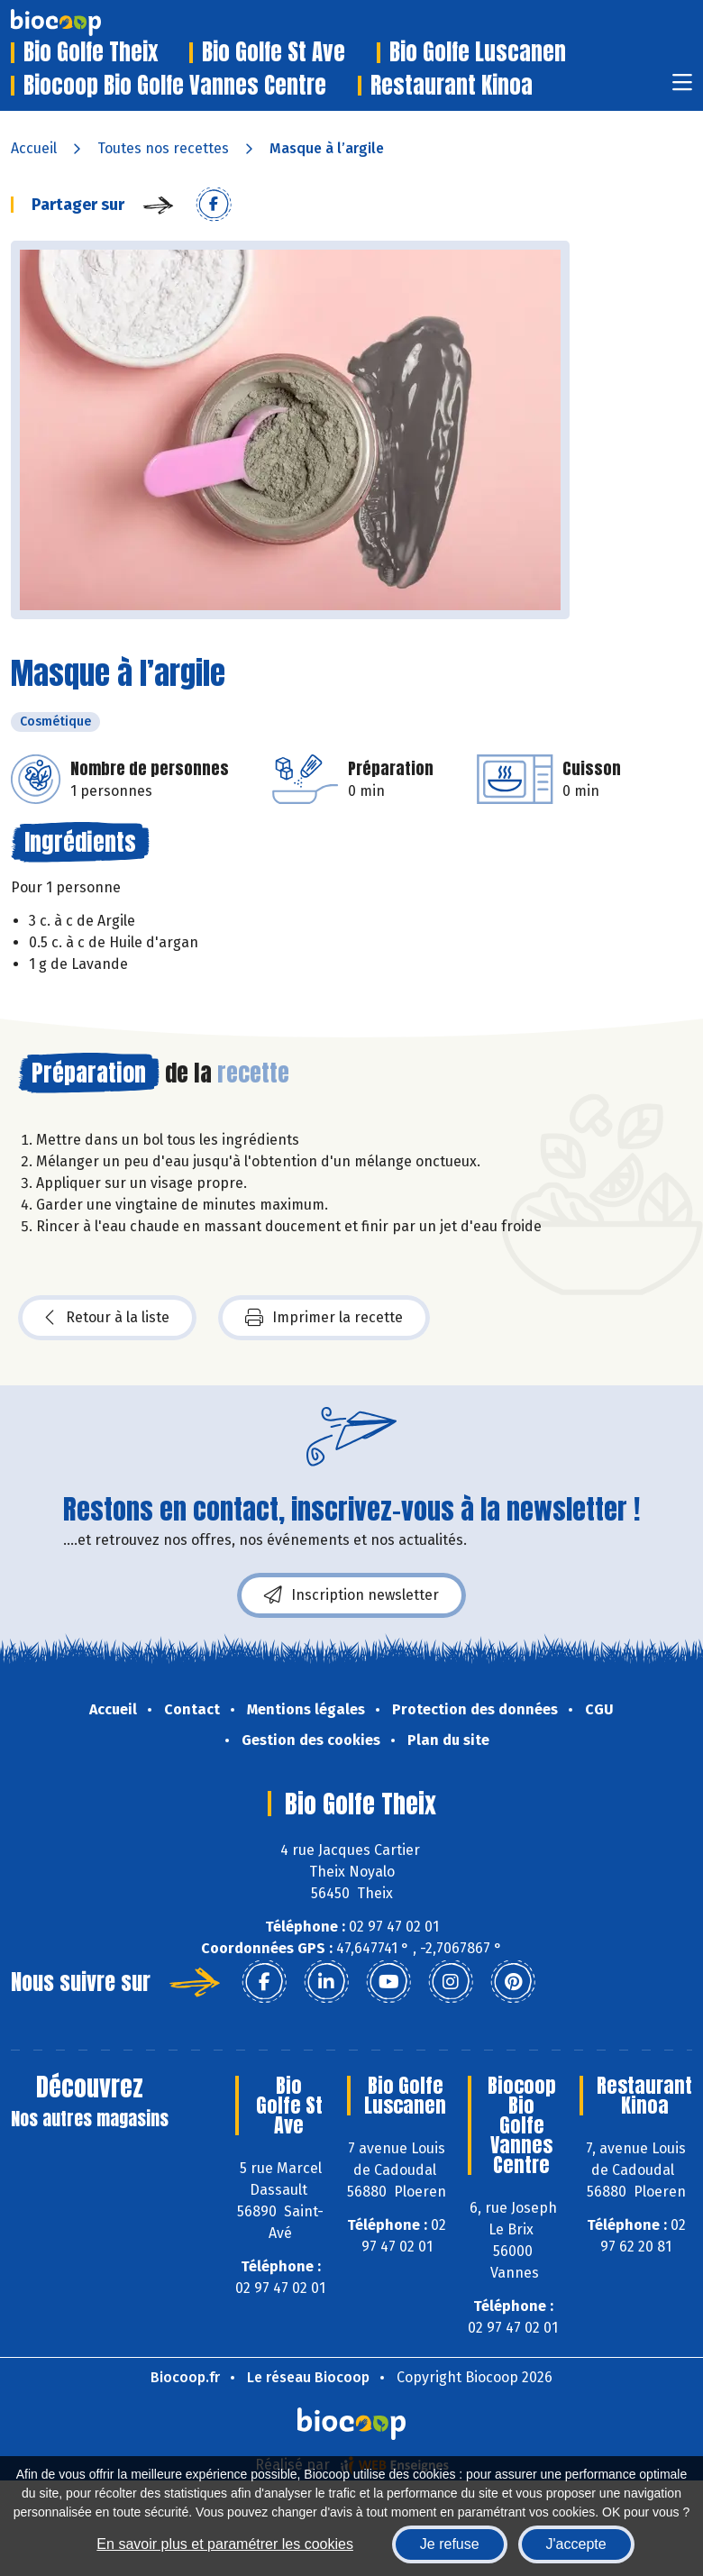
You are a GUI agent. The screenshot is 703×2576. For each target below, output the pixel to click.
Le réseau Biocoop (308, 2377)
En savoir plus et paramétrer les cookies (224, 2544)
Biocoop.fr (185, 2377)
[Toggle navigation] (682, 88)
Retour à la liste (107, 1318)
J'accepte (576, 2544)
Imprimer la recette (324, 1318)
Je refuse (449, 2544)
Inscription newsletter (351, 1595)
